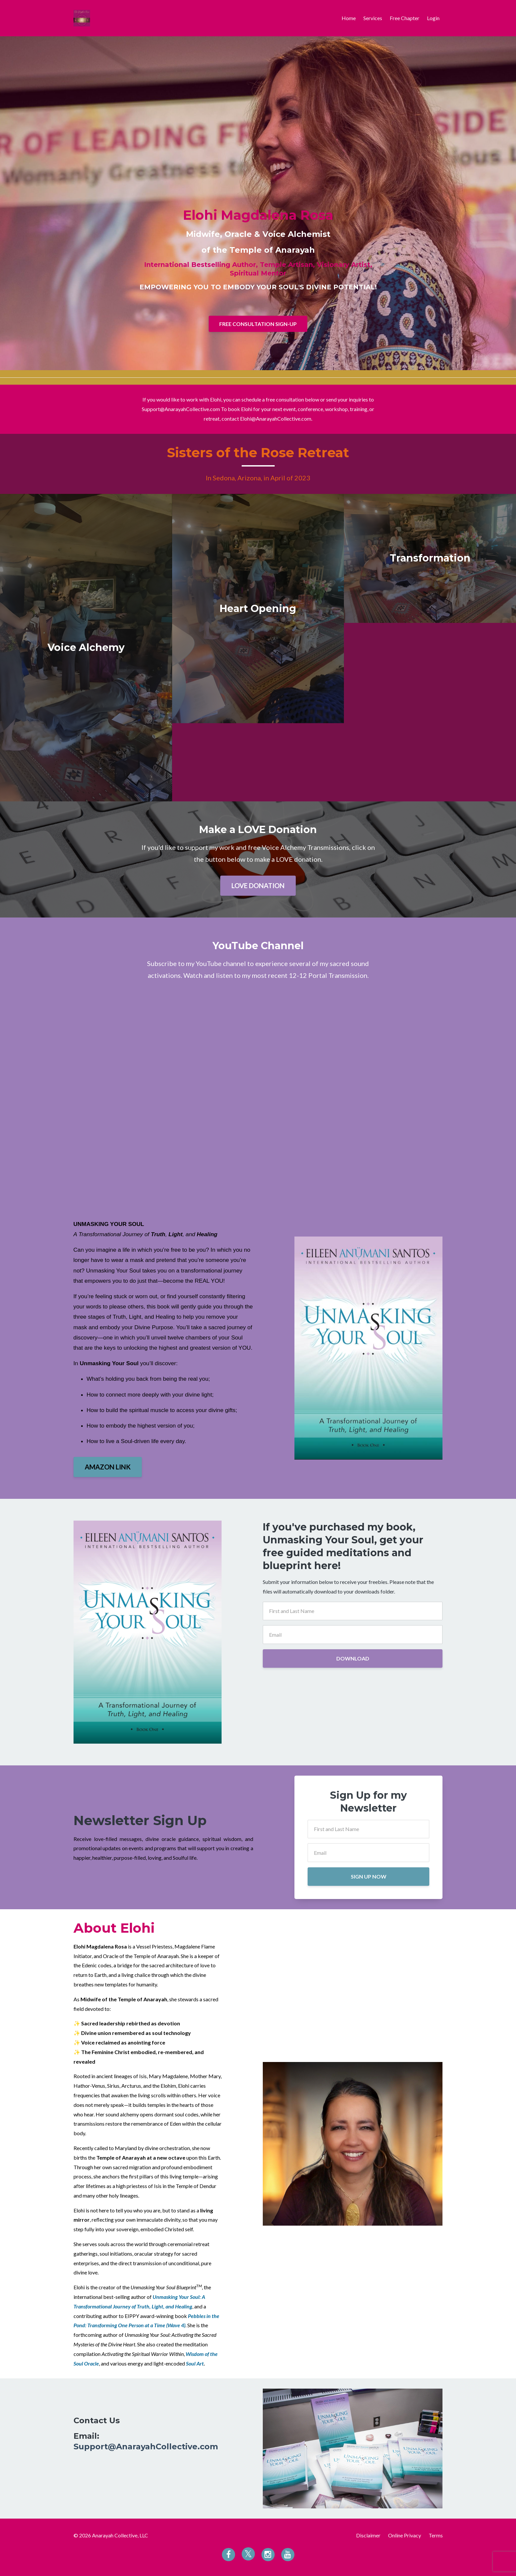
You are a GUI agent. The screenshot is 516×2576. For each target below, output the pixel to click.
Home (349, 18)
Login (433, 18)
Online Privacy (404, 2535)
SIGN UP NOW (368, 1876)
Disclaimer (368, 2535)
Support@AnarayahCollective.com (146, 2446)
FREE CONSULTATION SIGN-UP (258, 324)
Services (372, 18)
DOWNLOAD (352, 1658)
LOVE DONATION (258, 885)
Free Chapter (404, 18)
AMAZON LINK (108, 1467)
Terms (436, 2535)
